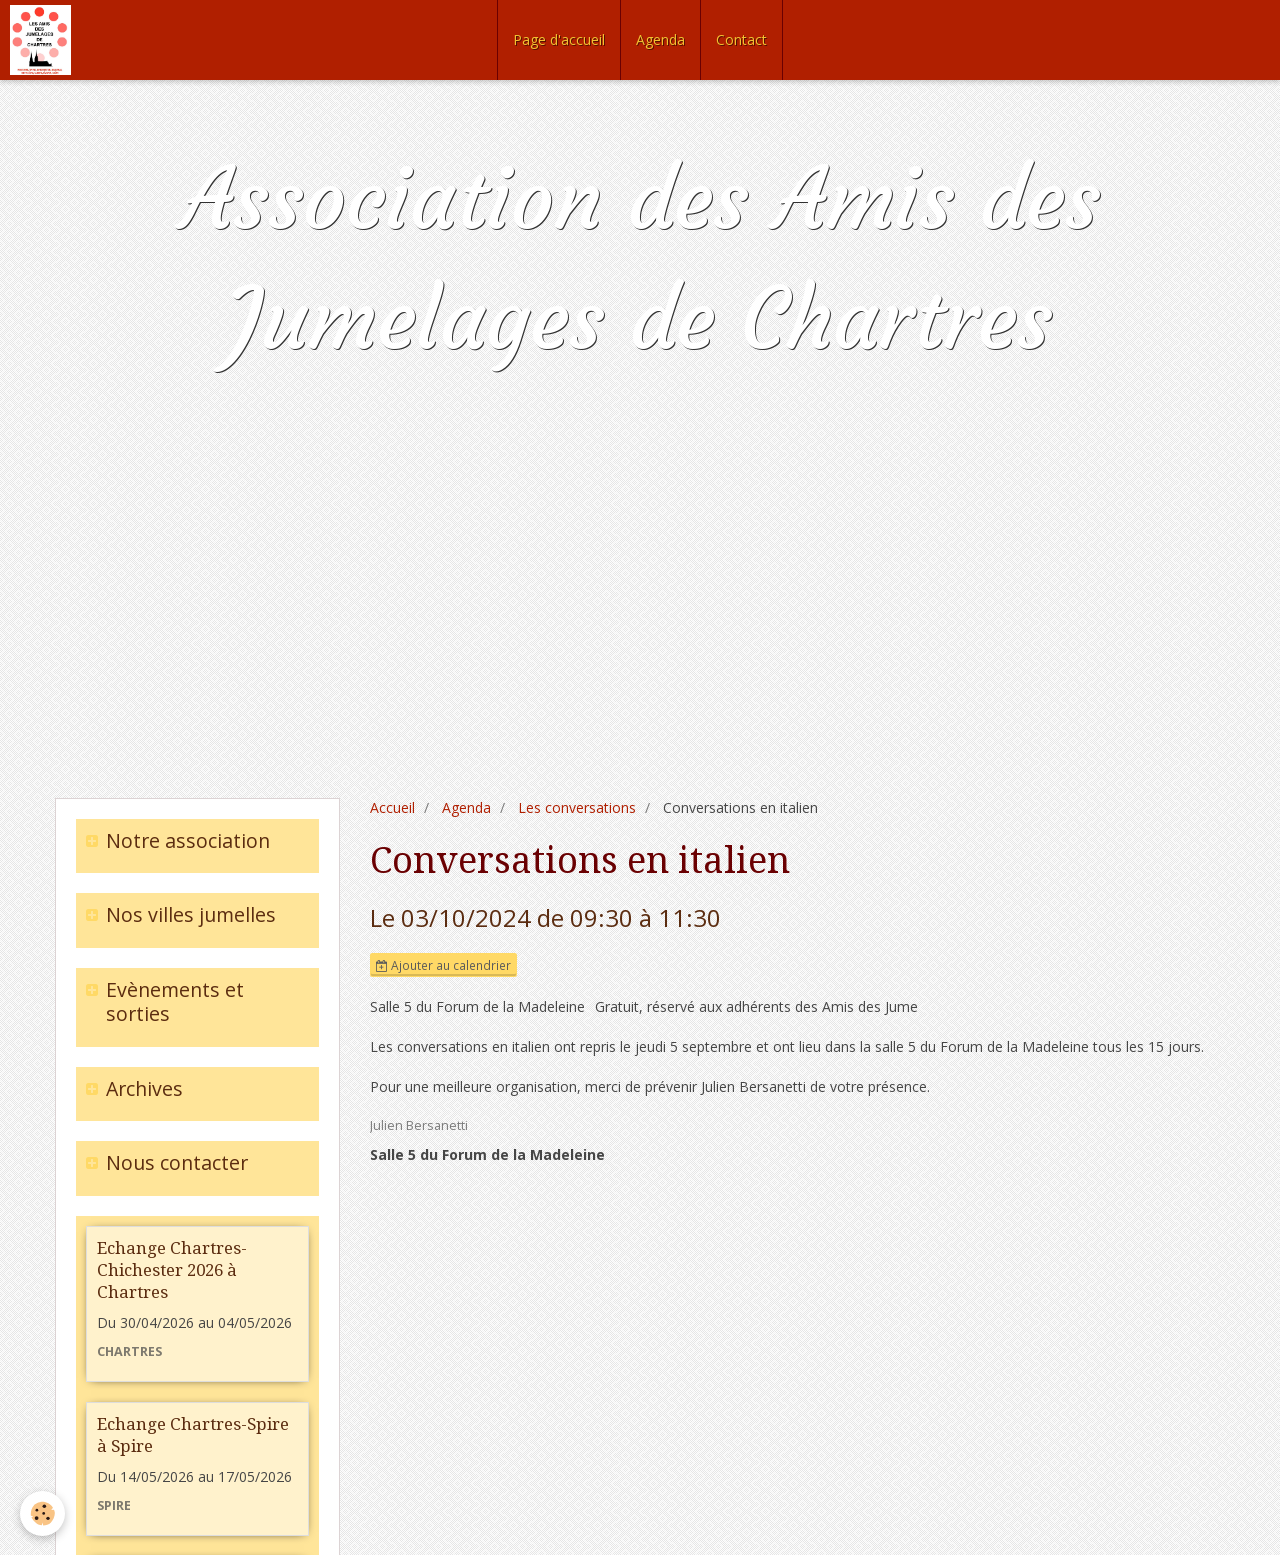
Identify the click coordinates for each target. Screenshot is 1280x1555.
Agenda (660, 39)
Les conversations (577, 807)
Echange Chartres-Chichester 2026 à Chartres (172, 1270)
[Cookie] (42, 1513)
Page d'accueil (559, 39)
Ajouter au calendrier (443, 965)
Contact (741, 39)
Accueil (392, 807)
